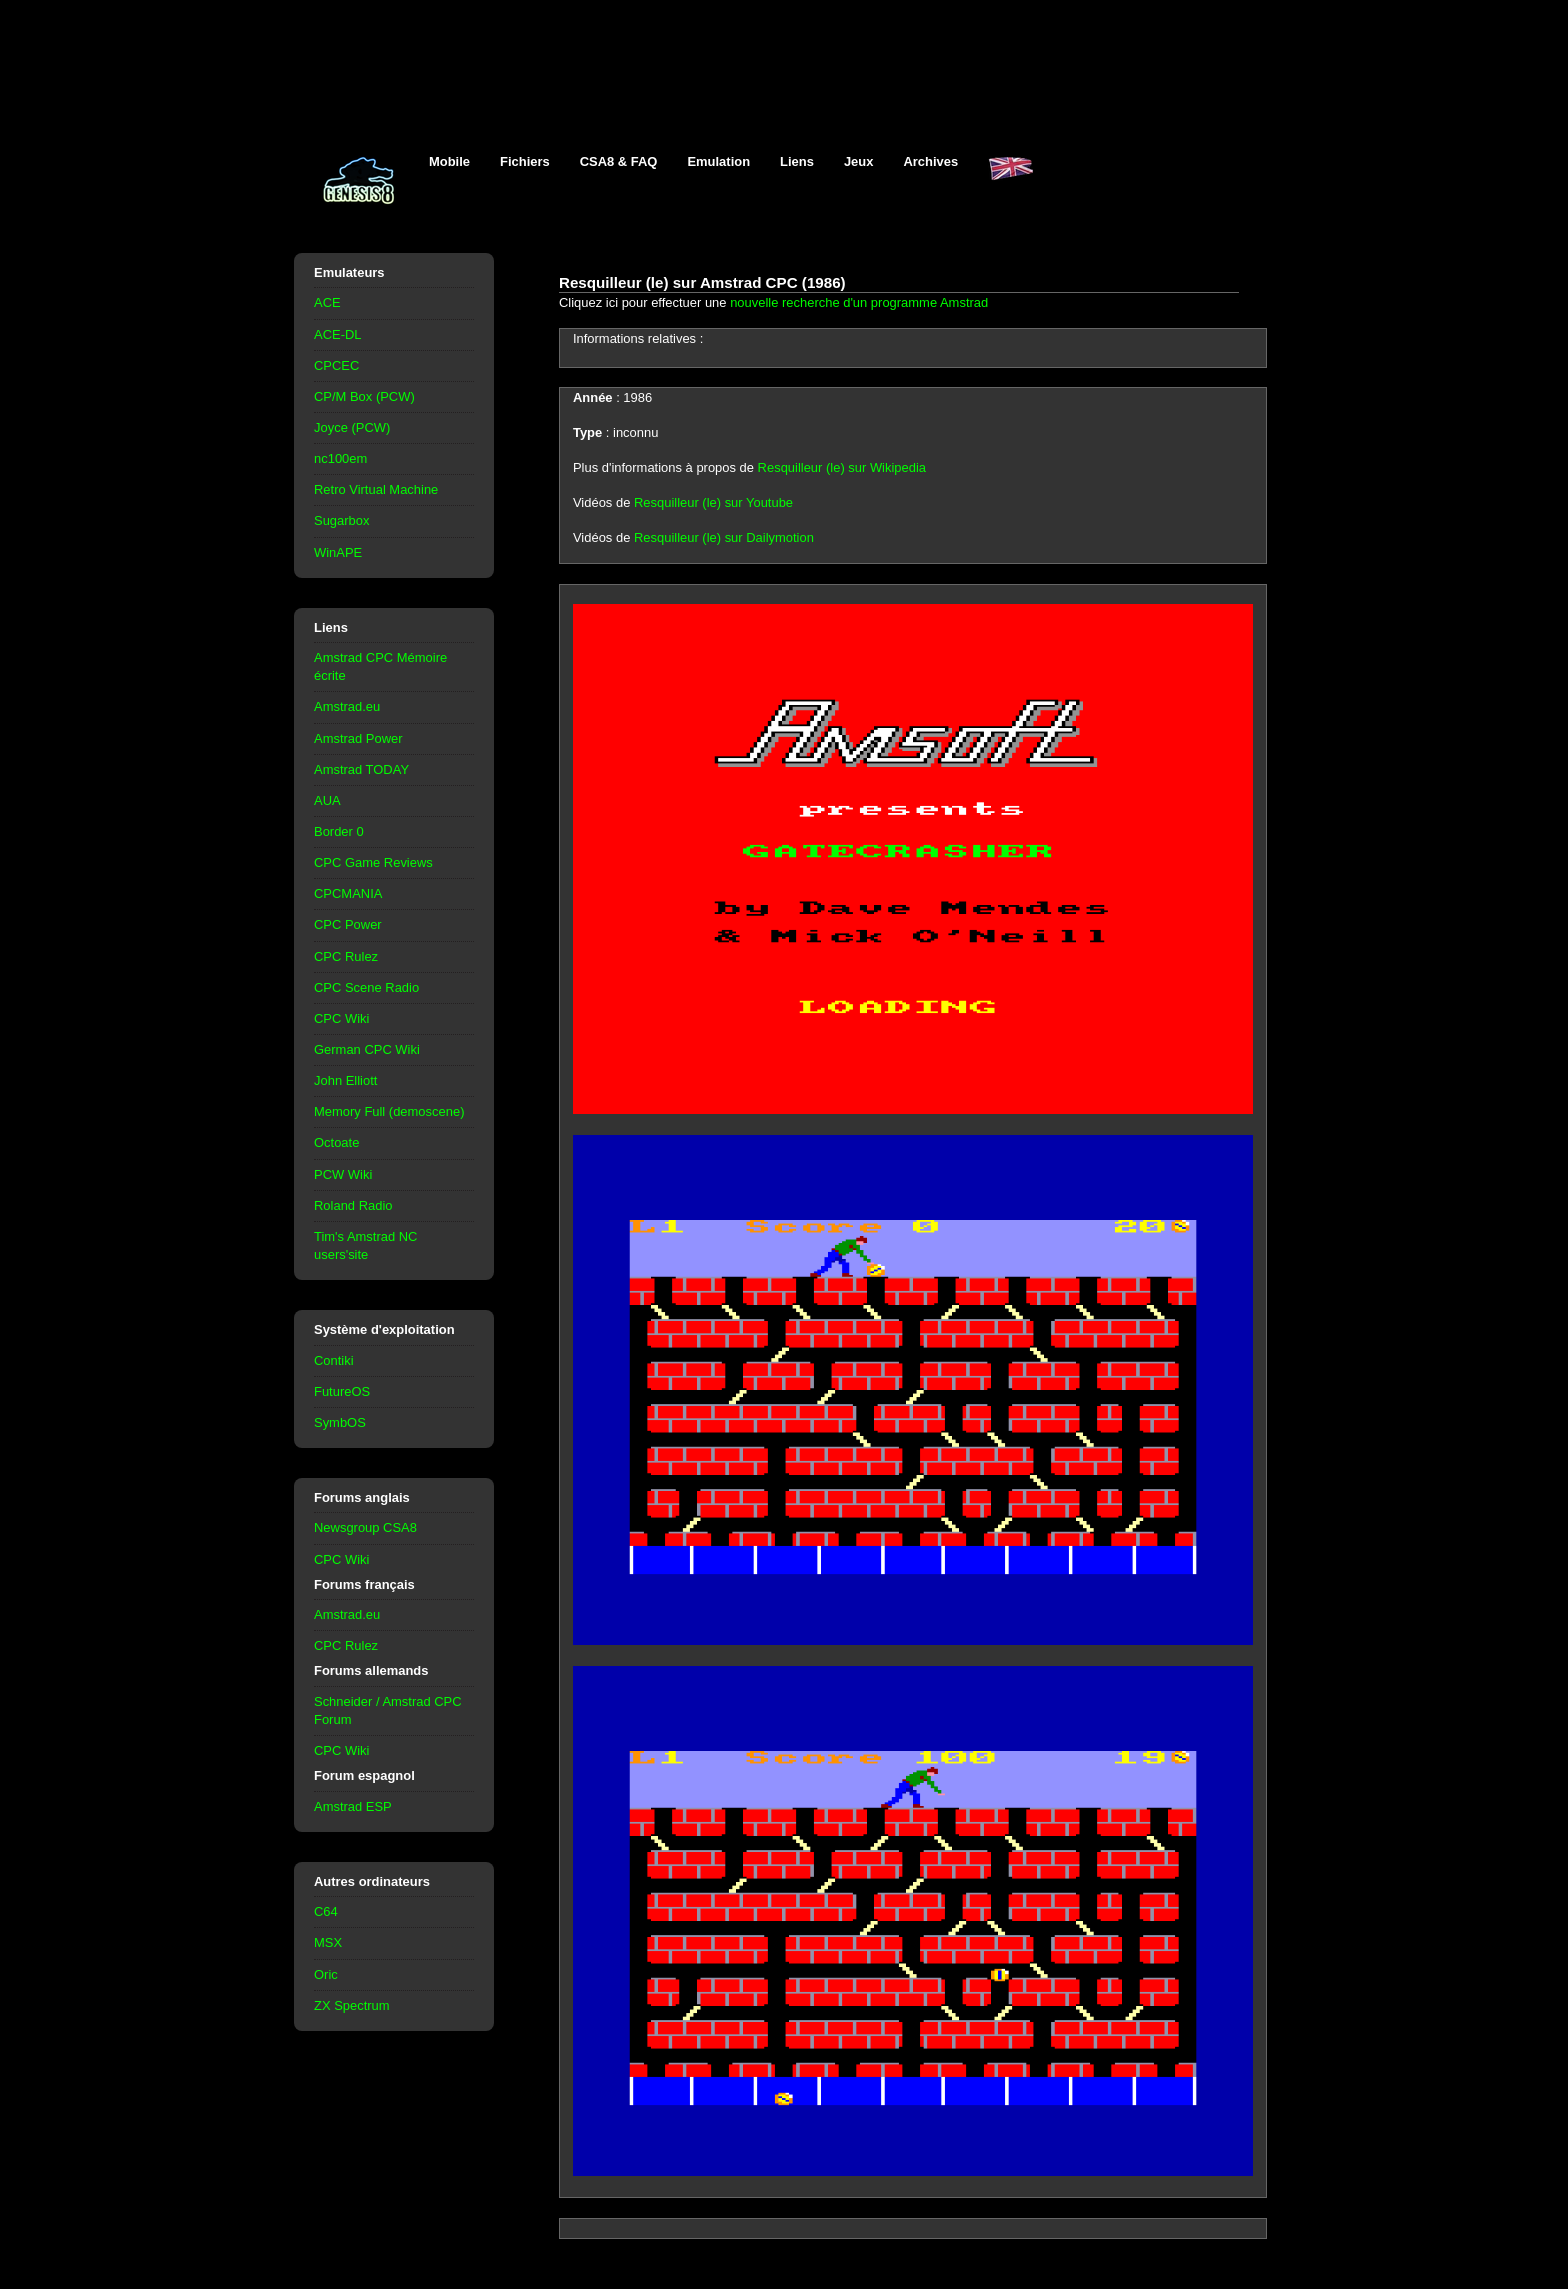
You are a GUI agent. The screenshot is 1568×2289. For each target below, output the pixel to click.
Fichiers (525, 161)
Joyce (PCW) (352, 427)
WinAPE (338, 552)
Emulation (718, 161)
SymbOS (340, 1422)
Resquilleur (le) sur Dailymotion (724, 537)
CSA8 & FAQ (619, 161)
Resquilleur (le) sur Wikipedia (842, 467)
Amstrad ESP (353, 1806)
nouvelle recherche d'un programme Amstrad (859, 302)
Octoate (336, 1142)
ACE (327, 302)
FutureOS (342, 1391)
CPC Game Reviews (373, 862)
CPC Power (348, 924)
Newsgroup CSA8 (365, 1527)
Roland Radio (353, 1205)
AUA (327, 800)
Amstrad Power (358, 738)
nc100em (340, 458)
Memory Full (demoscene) (389, 1111)
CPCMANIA (348, 893)
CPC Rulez (346, 956)
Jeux (859, 161)
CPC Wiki (341, 1018)
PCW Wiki (343, 1174)
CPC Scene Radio (366, 987)
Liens (797, 161)
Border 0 (339, 831)
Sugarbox (341, 520)
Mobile (449, 161)
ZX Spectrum (352, 2005)
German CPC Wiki (367, 1049)
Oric (326, 1974)
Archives (930, 161)
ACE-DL (338, 334)
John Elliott (345, 1080)
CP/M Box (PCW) (364, 396)
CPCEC (336, 365)
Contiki (334, 1360)
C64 (326, 1911)
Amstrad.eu (347, 706)
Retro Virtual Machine (376, 489)
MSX (328, 1942)
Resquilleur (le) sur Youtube (713, 502)
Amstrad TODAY (361, 769)
